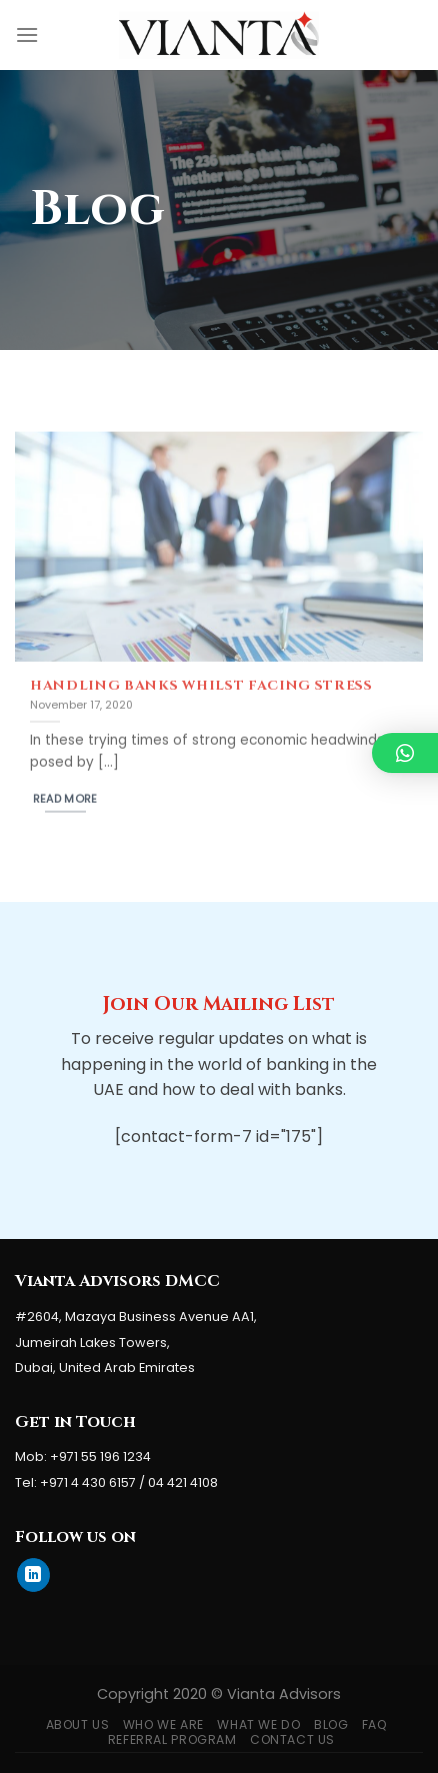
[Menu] (27, 34)
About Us (78, 1724)
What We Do (258, 1724)
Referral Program (172, 1739)
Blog (331, 1724)
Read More (65, 805)
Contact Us (292, 1739)
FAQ (375, 1724)
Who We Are (163, 1724)
